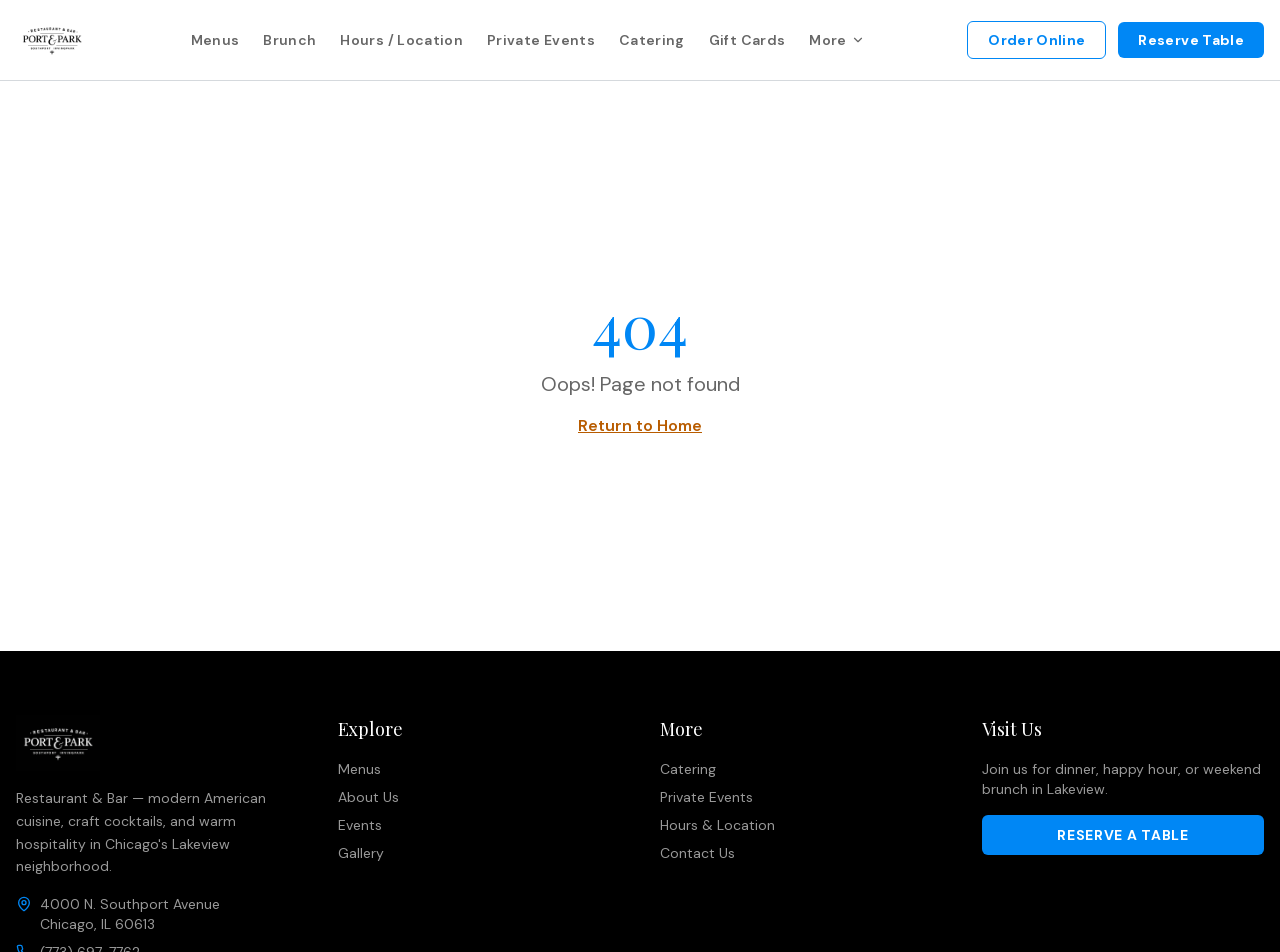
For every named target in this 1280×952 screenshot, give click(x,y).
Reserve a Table (1123, 835)
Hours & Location (717, 825)
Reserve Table (1191, 40)
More (836, 40)
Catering (652, 40)
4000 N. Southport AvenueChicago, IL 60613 (130, 914)
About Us (368, 797)
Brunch (289, 40)
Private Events (541, 40)
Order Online (1036, 40)
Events (360, 825)
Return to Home (640, 425)
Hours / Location (401, 40)
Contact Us (697, 853)
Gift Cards (747, 40)
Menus (215, 40)
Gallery (361, 853)
